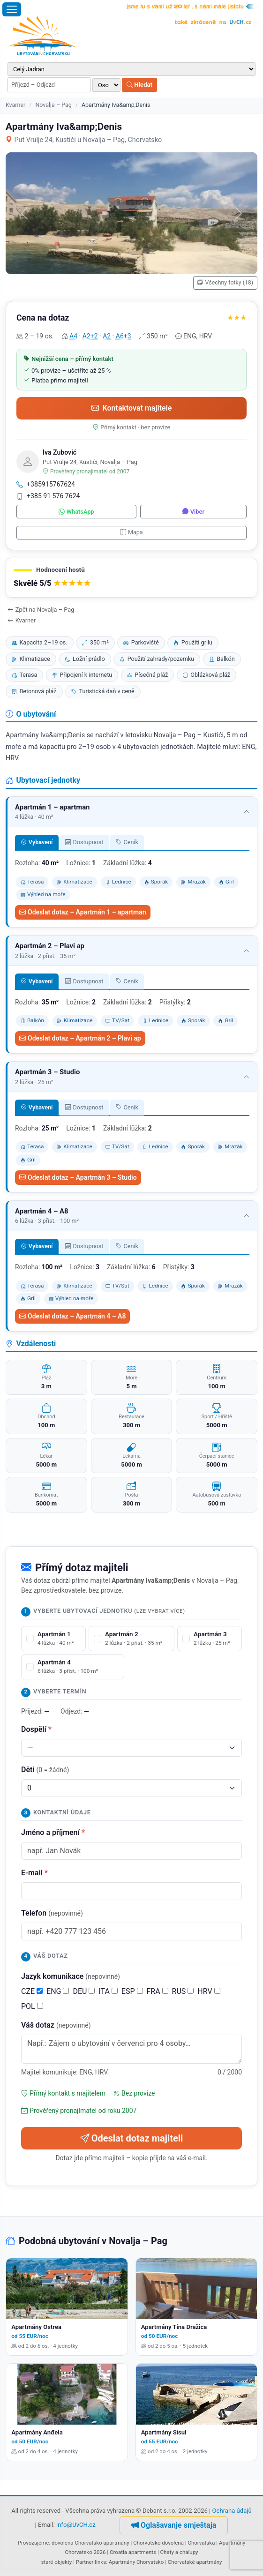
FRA (157, 1991)
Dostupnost (84, 842)
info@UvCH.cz (76, 2524)
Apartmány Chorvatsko (136, 2562)
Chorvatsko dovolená (158, 2542)
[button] (131, 578)
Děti (45, 1769)
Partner (85, 2562)
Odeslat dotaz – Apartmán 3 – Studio (78, 1177)
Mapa (131, 532)
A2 (107, 336)
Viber (193, 511)
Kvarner (15, 104)
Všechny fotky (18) (225, 282)
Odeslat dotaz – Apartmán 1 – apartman (82, 912)
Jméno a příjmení (53, 1832)
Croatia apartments (133, 2552)
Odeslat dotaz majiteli (131, 2138)
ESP (132, 1991)
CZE (32, 1991)
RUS (183, 1991)
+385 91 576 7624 (48, 496)
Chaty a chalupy (179, 2552)
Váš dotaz (56, 2025)
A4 (73, 336)
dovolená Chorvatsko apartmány (90, 2542)
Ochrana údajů (232, 2510)
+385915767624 (45, 484)
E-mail (34, 1872)
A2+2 (90, 336)
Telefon (52, 1913)
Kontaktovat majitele (131, 408)
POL (32, 2006)
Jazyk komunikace (70, 1976)
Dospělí (36, 1729)
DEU (84, 1991)
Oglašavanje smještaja (173, 2525)
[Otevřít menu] (11, 9)
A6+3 (123, 336)
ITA (107, 1991)
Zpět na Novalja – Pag (41, 609)
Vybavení (37, 842)
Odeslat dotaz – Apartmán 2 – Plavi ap (80, 1038)
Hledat (139, 84)
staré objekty (56, 2562)
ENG (57, 1991)
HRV (208, 1991)
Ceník (127, 842)
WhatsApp (76, 511)
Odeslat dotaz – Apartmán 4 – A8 (72, 1316)
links (100, 2562)
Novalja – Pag (53, 104)
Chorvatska (201, 2542)
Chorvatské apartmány (195, 2562)
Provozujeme (33, 2542)
